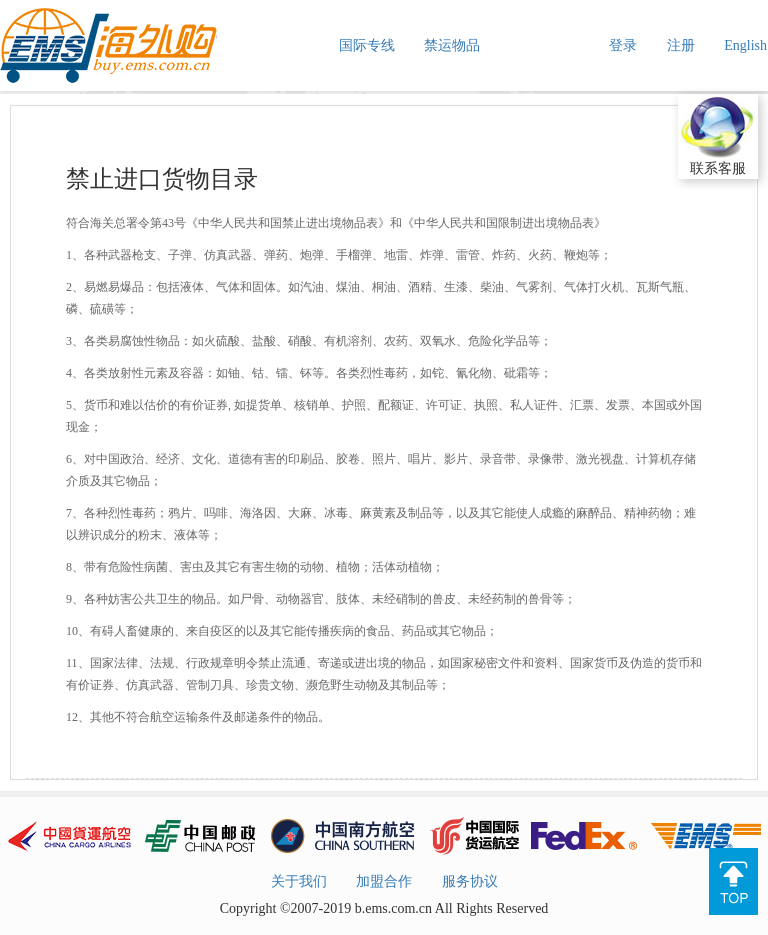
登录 (623, 45)
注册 (681, 45)
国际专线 (367, 45)
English (745, 45)
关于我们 (299, 881)
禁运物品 (452, 45)
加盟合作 (384, 881)
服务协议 (470, 881)
